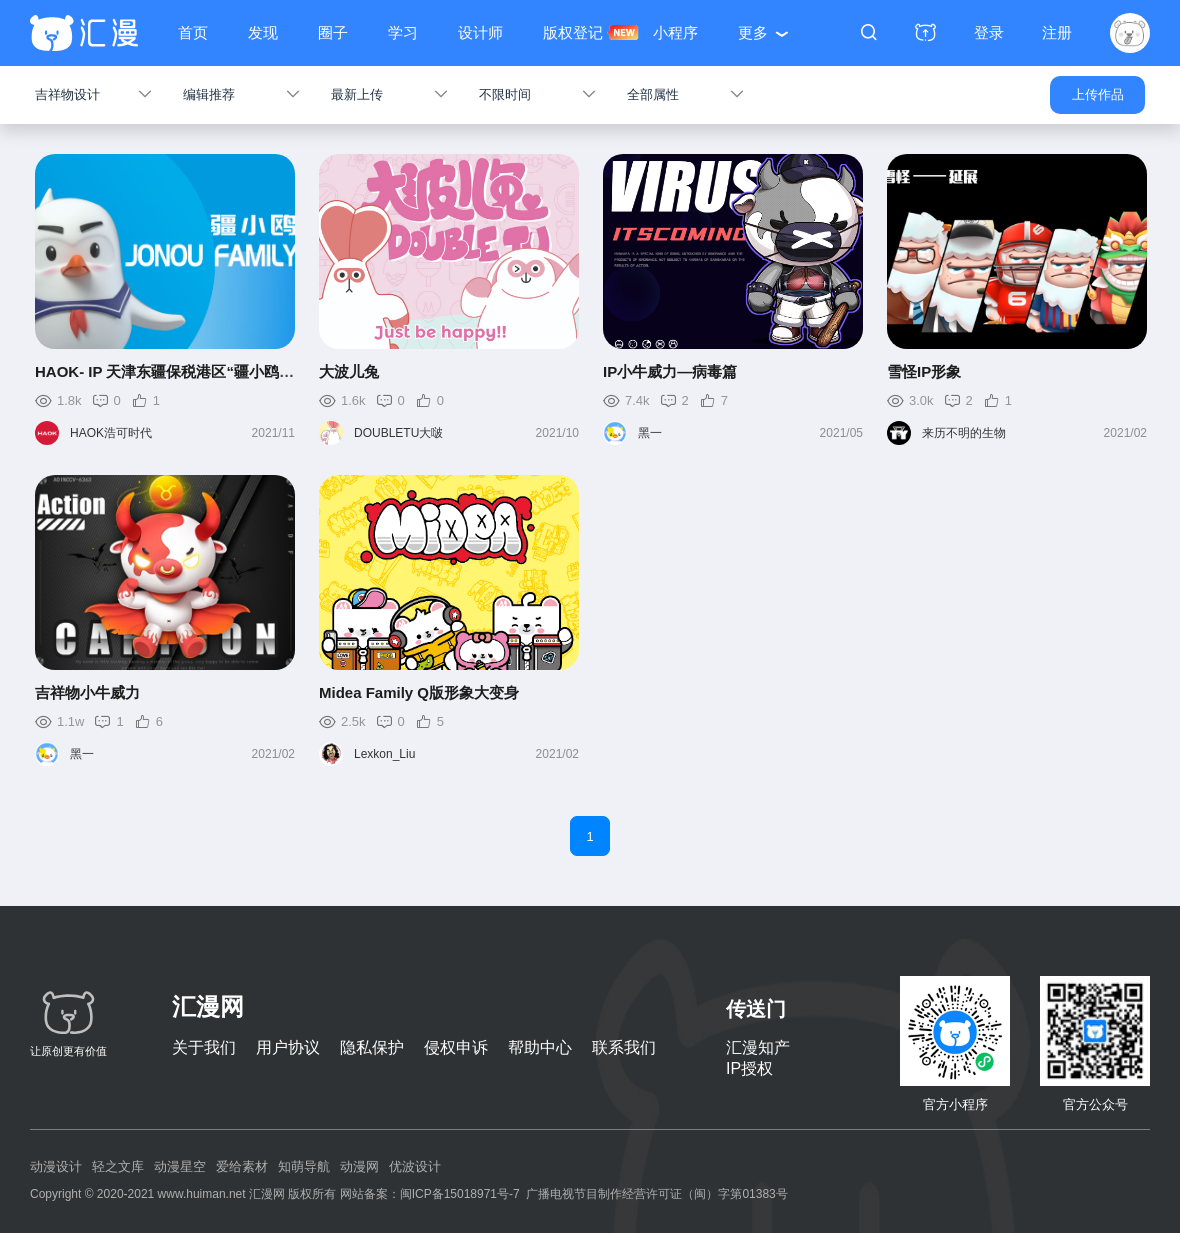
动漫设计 (56, 1166)
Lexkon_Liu (384, 754)
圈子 (333, 32)
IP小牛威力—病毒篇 (670, 371)
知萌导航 (304, 1166)
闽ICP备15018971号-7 (460, 1194)
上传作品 (1098, 94)
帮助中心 (540, 1047)
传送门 (756, 1009)
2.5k (353, 721)
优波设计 (415, 1166)
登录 (989, 32)
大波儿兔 (349, 371)
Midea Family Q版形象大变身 (419, 692)
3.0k (921, 400)
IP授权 (749, 1068)
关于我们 (204, 1047)
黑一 (650, 433)
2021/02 (1125, 433)
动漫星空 (180, 1166)
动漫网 (359, 1166)
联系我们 (624, 1047)
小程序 (675, 32)
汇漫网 (208, 1006)
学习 (403, 32)
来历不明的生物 (964, 433)
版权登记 (573, 32)
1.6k (353, 400)
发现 (263, 32)
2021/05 (841, 433)
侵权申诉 (456, 1047)
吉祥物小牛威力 (87, 692)
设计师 (480, 32)
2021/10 (557, 433)
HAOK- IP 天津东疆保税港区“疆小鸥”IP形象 (183, 371)
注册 (1057, 32)
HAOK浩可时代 (111, 433)
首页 (193, 32)
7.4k (637, 400)
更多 (753, 32)
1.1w (70, 721)
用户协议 (288, 1047)
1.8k (69, 400)
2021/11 (273, 433)
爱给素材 (242, 1166)
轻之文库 (118, 1166)
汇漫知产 (758, 1047)
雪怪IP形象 (924, 371)
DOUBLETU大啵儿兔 (398, 435)
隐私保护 (372, 1047)
